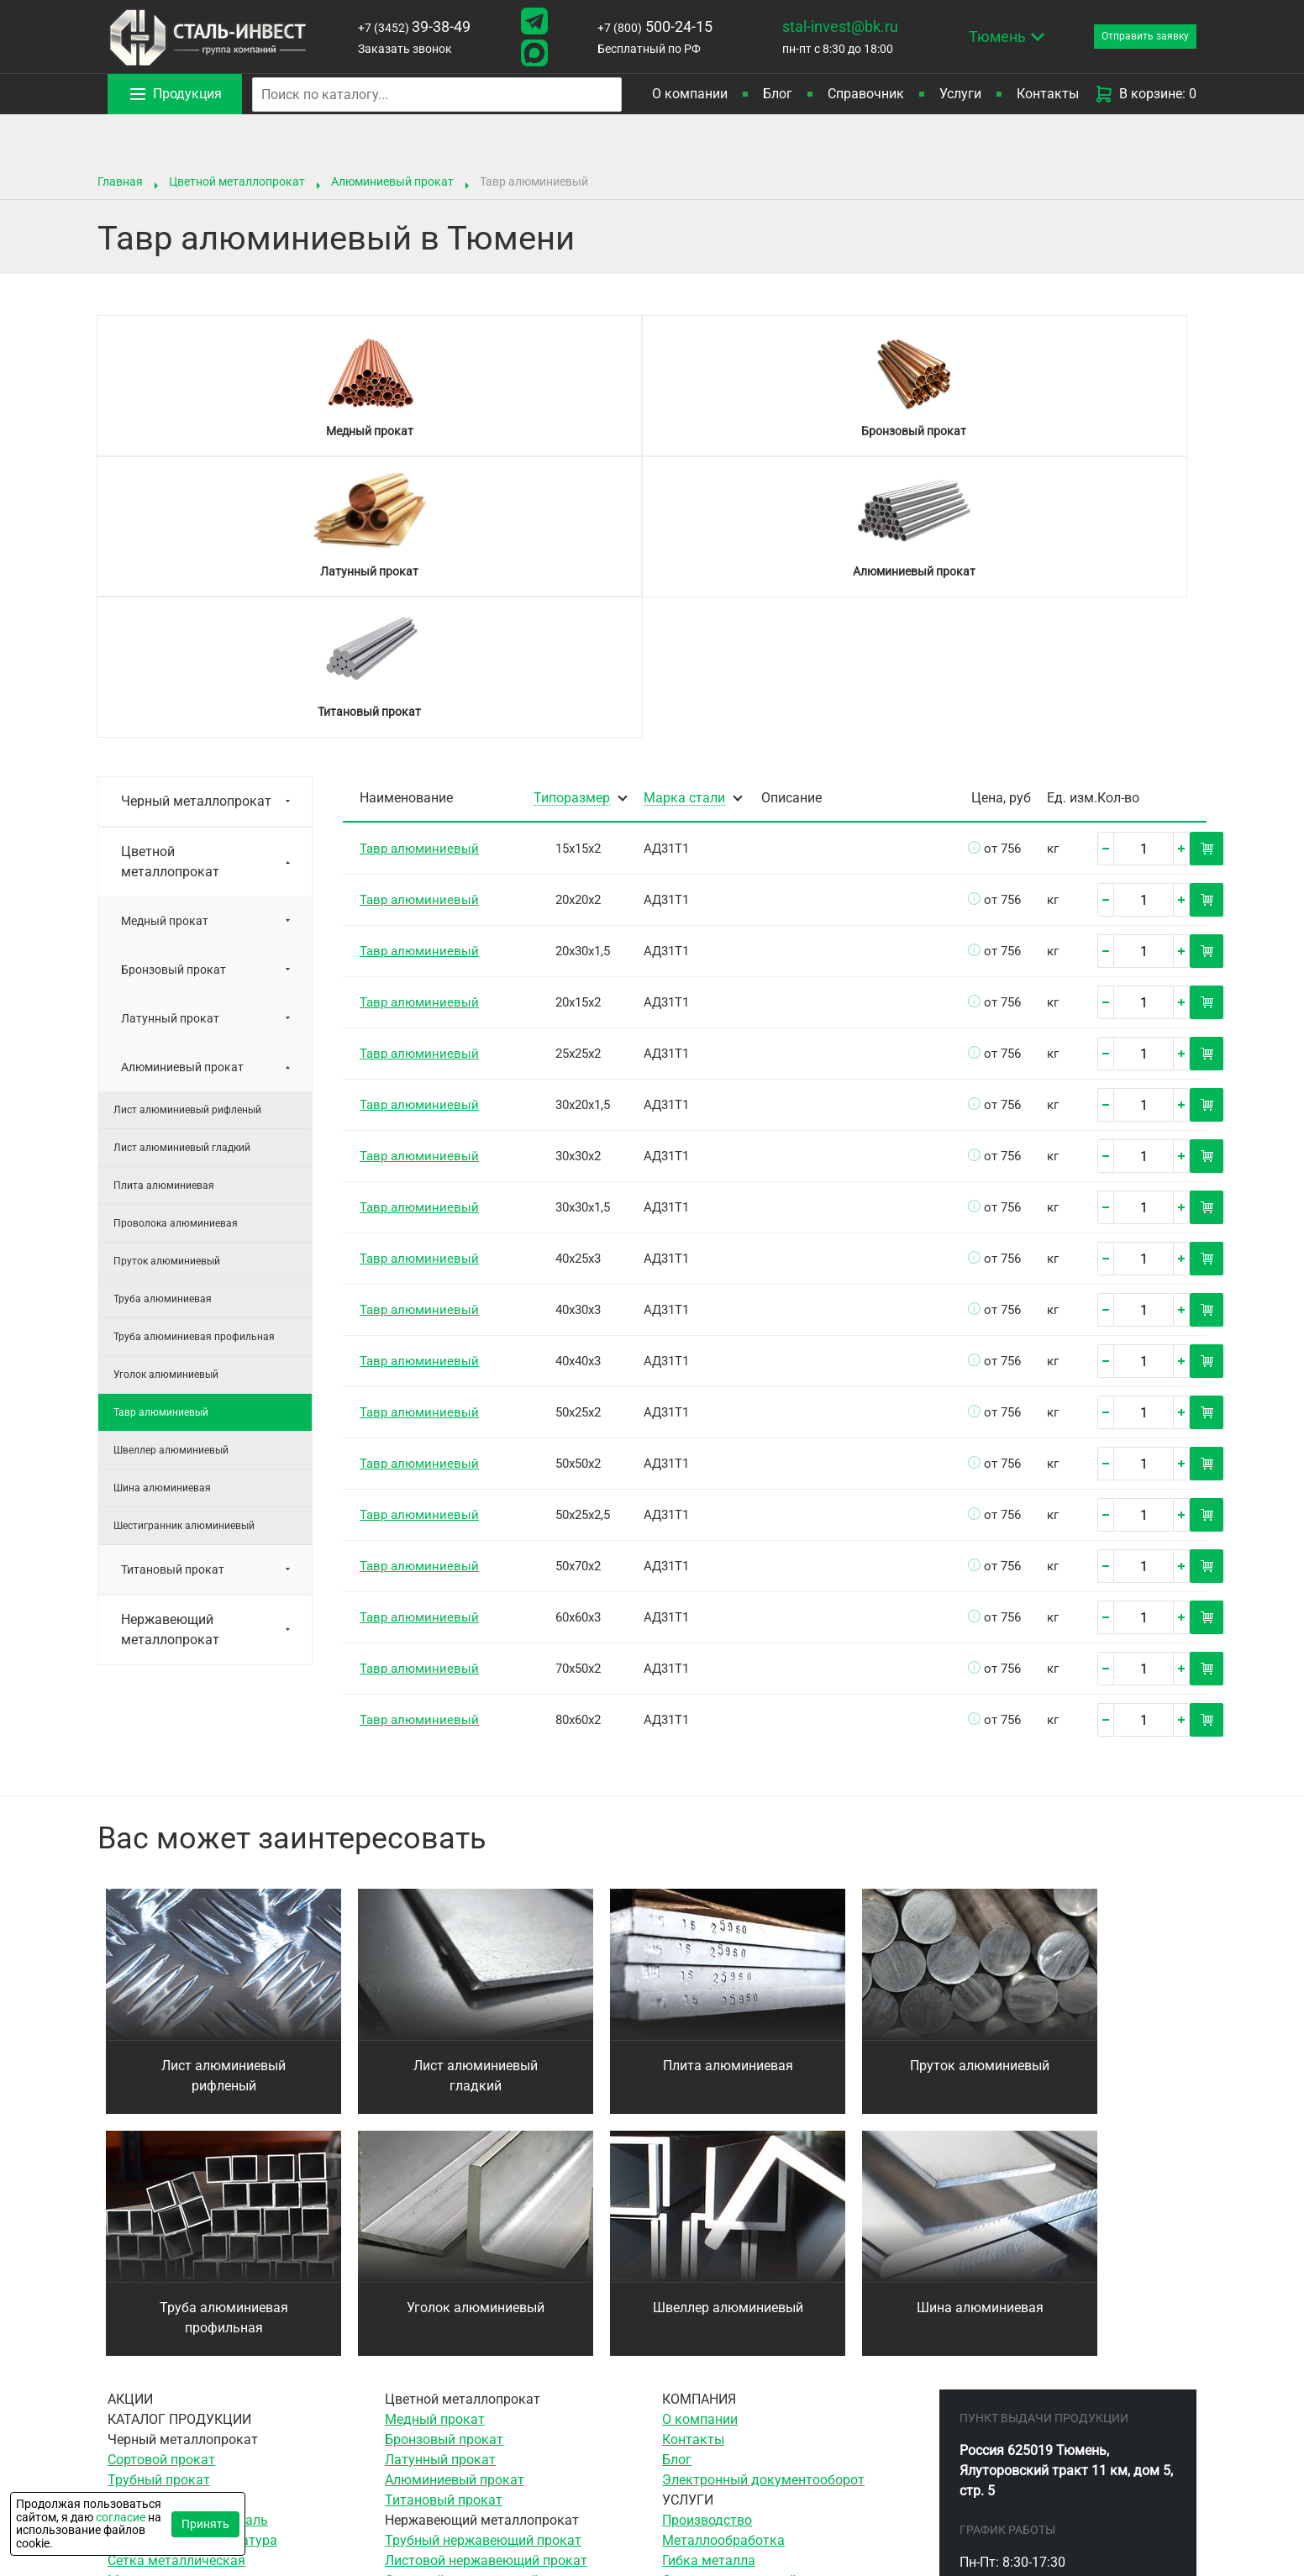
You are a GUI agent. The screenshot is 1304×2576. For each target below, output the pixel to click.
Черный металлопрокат (196, 520)
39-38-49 (408, 26)
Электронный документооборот (763, 2199)
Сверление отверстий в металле (763, 2300)
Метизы (132, 2300)
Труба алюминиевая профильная (194, 1056)
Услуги (960, 94)
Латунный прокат (170, 737)
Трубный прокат (159, 2199)
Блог (777, 94)
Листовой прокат (162, 2219)
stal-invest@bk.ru (817, 26)
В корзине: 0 (1145, 94)
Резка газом (701, 2381)
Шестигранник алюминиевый (184, 1245)
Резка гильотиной (719, 2360)
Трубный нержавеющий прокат (483, 2260)
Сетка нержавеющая (450, 2320)
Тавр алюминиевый (160, 1132)
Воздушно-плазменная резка (753, 2401)
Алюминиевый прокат (392, 181)
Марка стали (684, 518)
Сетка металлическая (176, 2280)
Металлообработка (723, 2260)
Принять (205, 2524)
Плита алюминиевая (163, 905)
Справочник (866, 94)
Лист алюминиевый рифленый (187, 829)
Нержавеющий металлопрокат (170, 1349)
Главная (120, 181)
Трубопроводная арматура (192, 2260)
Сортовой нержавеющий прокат (485, 2300)
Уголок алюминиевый (165, 1094)
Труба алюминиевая (162, 1018)
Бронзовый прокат (173, 689)
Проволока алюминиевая (175, 943)
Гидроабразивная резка (737, 2421)
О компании (690, 94)
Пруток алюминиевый (166, 980)
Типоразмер (572, 518)
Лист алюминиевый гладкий (181, 867)
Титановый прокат (172, 1289)
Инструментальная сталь (188, 2239)
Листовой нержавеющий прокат (486, 2280)
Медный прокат (164, 640)
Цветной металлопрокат (237, 181)
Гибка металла (708, 2280)
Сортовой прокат (161, 2179)
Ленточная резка (716, 2340)
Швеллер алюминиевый (171, 1169)
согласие (120, 2517)
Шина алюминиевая (162, 1207)
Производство (707, 2239)
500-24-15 (636, 26)
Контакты (1048, 94)
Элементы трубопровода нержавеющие (510, 2340)
